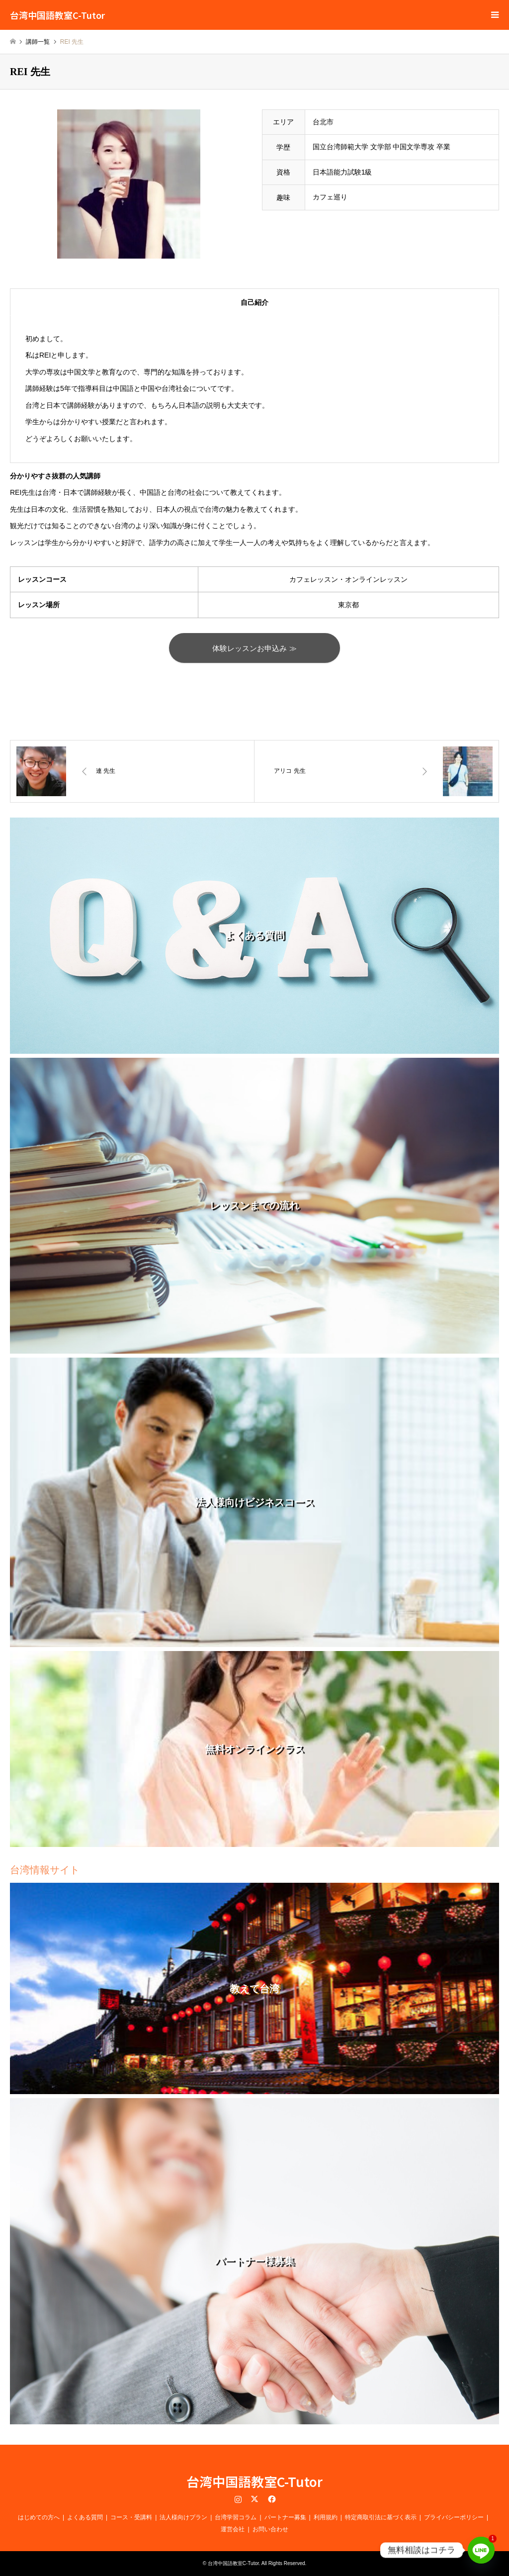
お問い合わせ (270, 2529)
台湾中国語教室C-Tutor (254, 2482)
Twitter (254, 2498)
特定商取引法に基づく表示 (381, 2517)
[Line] (481, 2550)
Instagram (238, 2498)
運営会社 (233, 2529)
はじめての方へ (39, 2517)
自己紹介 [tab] (254, 302)
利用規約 (326, 2517)
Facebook (270, 2498)
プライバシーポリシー (454, 2517)
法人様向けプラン (183, 2517)
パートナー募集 (285, 2517)
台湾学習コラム (235, 2517)
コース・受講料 (131, 2517)
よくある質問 (85, 2517)
